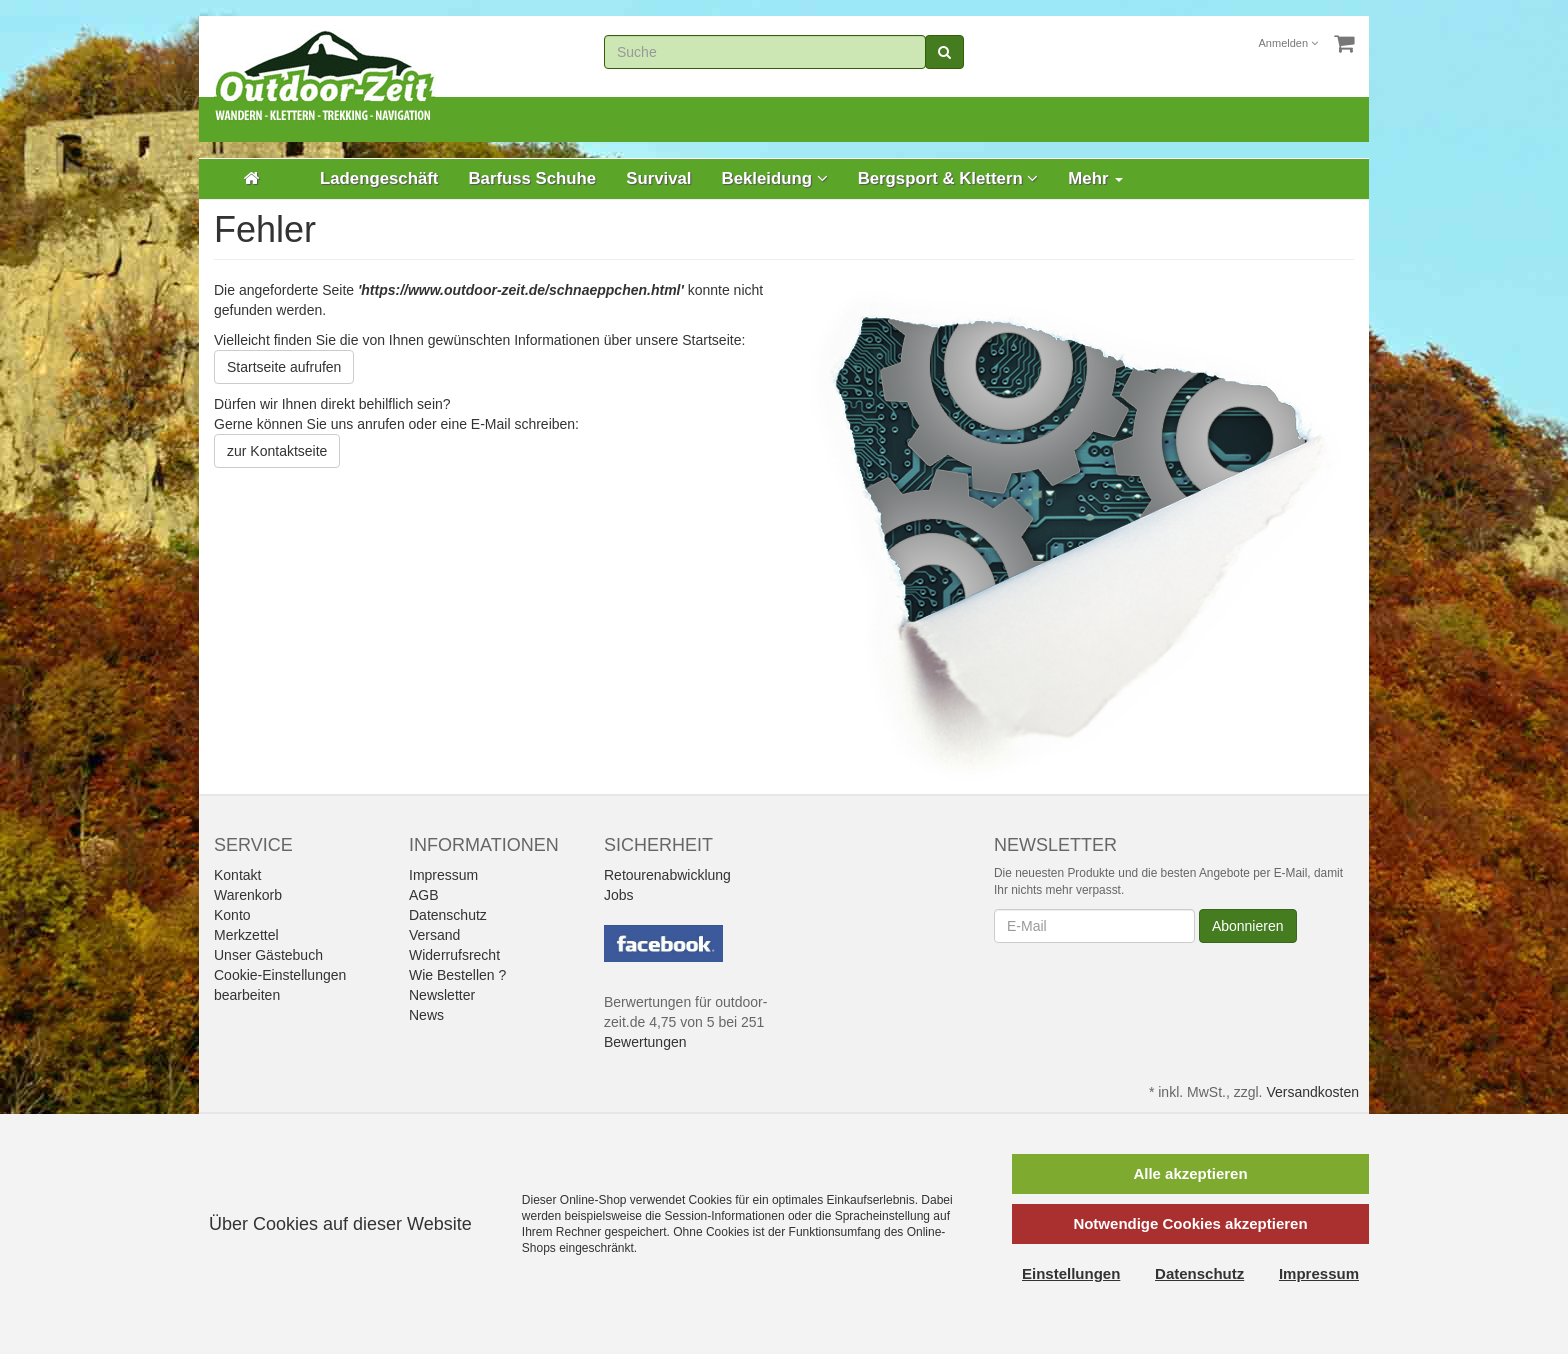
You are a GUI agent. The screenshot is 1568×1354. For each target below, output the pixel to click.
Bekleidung (775, 178)
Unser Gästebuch (268, 955)
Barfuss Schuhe (532, 178)
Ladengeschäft (379, 178)
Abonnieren (1248, 926)
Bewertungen (645, 1042)
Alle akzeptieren (1190, 1173)
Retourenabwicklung (667, 875)
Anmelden (1289, 43)
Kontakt (237, 875)
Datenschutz (448, 915)
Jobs (619, 895)
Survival (658, 178)
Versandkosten (1312, 1092)
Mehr (1095, 178)
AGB (424, 895)
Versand (434, 935)
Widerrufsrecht (454, 955)
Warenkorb (248, 895)
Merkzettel (246, 935)
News (426, 1015)
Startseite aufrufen (284, 367)
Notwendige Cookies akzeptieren (1190, 1223)
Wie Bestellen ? (457, 975)
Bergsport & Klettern (948, 178)
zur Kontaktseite (277, 451)
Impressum (443, 875)
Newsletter (442, 995)
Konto (232, 915)
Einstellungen (1071, 1273)
